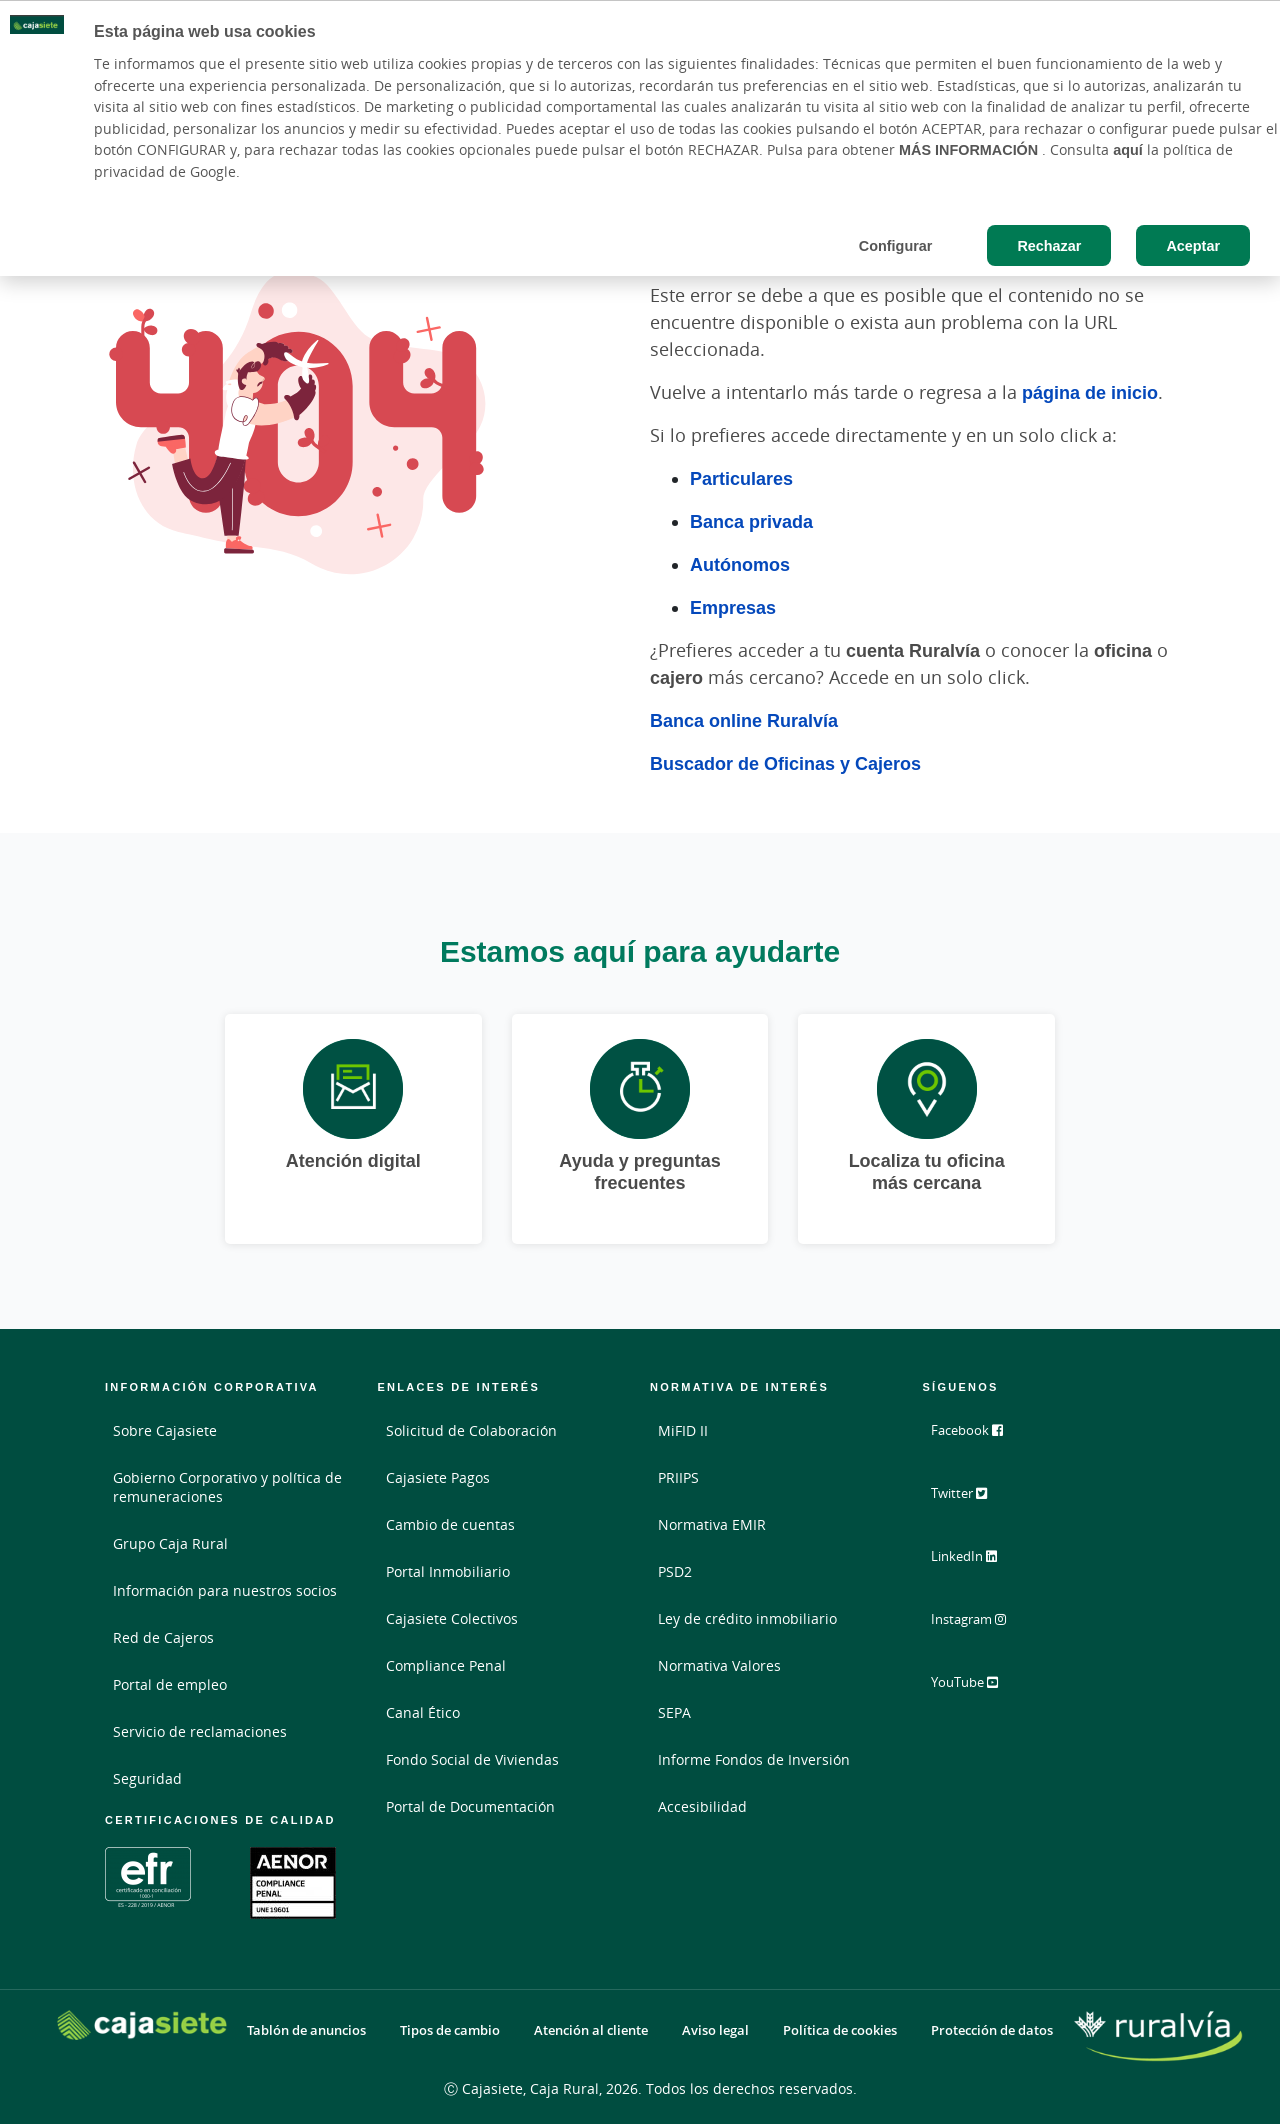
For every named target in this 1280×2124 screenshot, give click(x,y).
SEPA (674, 1712)
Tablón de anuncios (306, 2030)
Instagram (982, 1624)
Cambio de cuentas (450, 1524)
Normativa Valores (719, 1665)
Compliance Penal (446, 1665)
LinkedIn (976, 1562)
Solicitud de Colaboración (471, 1430)
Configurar (896, 245)
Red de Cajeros (163, 1637)
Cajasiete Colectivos (452, 1618)
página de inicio (1090, 392)
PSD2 (675, 1571)
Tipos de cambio (450, 2030)
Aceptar (1193, 245)
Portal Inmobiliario (448, 1571)
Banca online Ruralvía (744, 720)
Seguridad (147, 1778)
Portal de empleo (170, 1684)
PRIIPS (678, 1477)
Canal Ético (423, 1712)
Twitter (971, 1500)
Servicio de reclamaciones (200, 1731)
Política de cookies (840, 2030)
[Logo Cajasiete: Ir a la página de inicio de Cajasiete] (142, 2025)
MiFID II (683, 1430)
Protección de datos (992, 2030)
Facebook (979, 1438)
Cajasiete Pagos (438, 1477)
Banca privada (751, 521)
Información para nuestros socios (225, 1590)
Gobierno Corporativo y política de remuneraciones (227, 1487)
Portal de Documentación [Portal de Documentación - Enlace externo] (470, 1806)
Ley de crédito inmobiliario (747, 1618)
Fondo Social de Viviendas (472, 1759)
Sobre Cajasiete (165, 1430)
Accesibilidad (702, 1806)
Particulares (741, 478)
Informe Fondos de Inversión (754, 1759)
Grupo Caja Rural (170, 1543)
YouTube (977, 1686)
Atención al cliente (591, 2030)
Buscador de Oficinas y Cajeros (785, 763)
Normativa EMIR (712, 1524)
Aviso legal (715, 2030)
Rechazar (1049, 245)
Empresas (733, 607)
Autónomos (740, 564)
